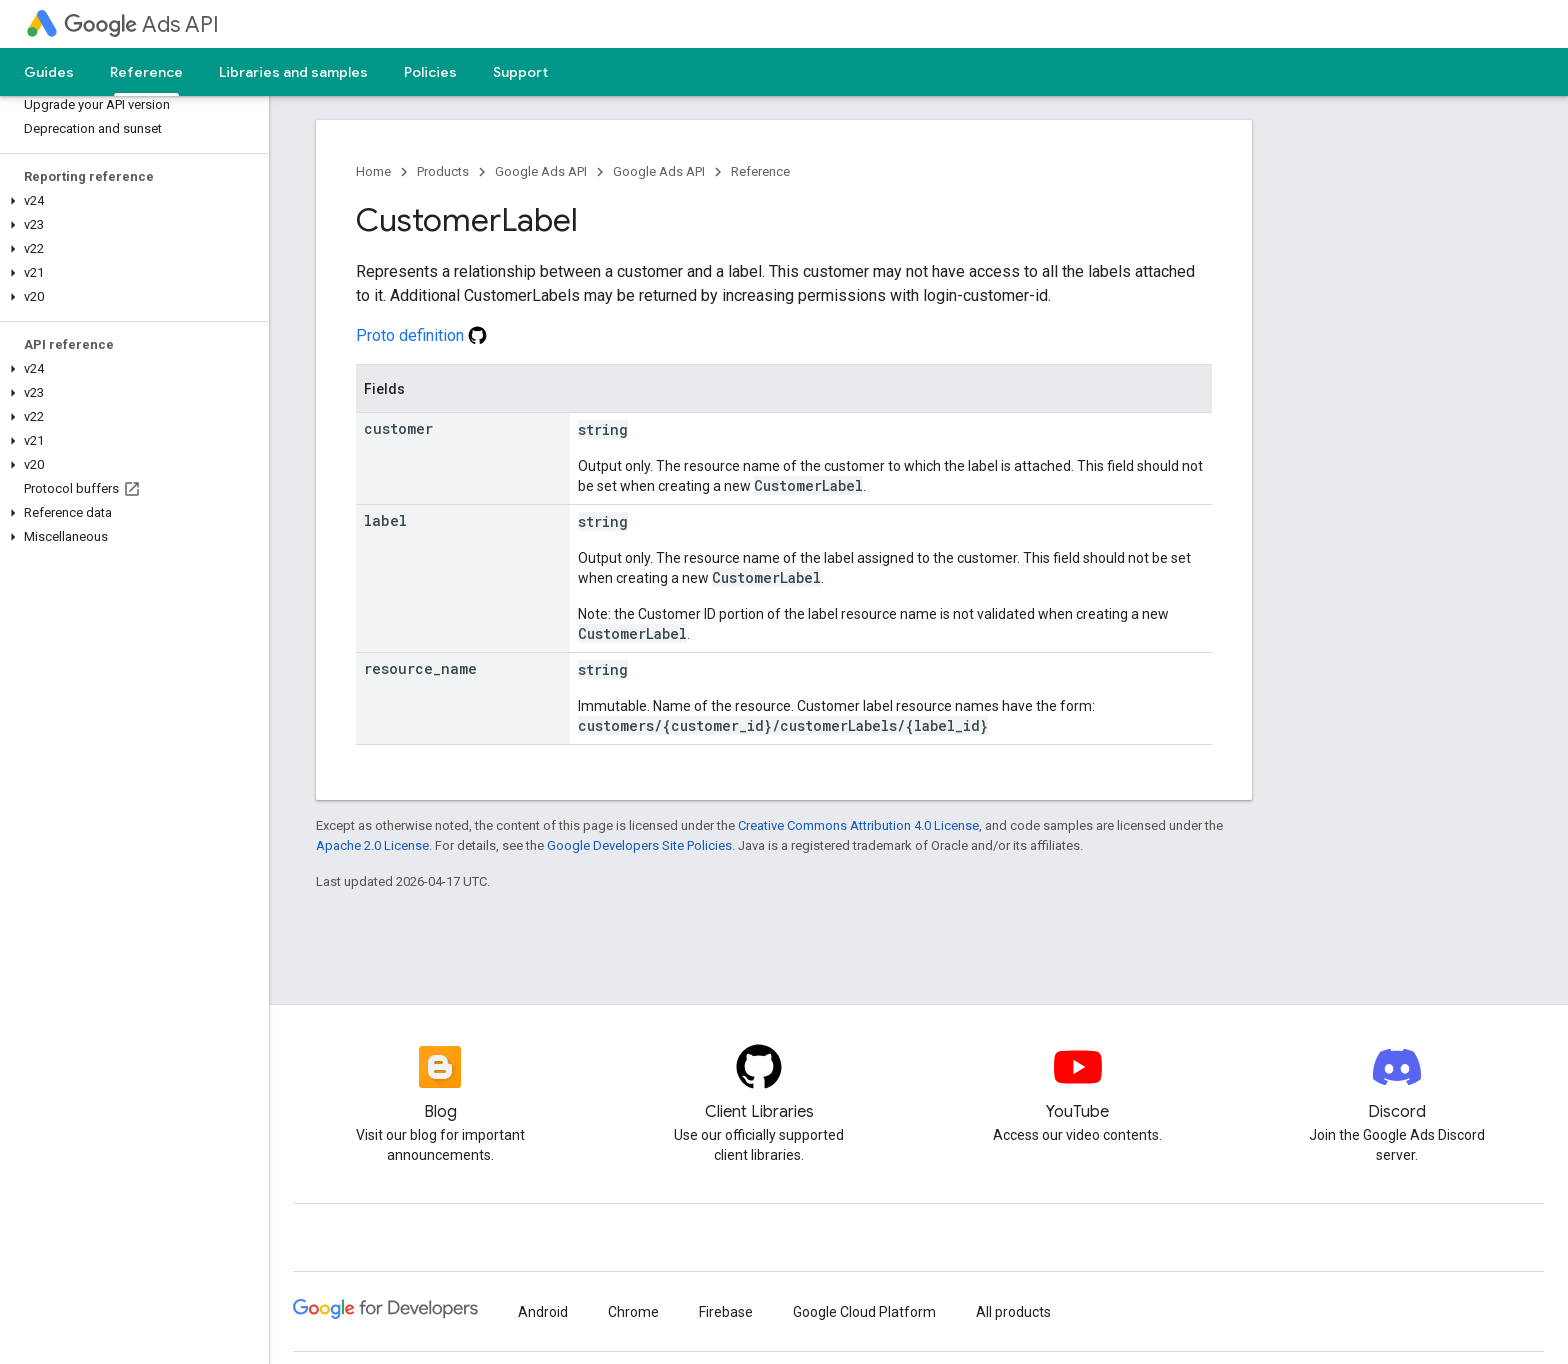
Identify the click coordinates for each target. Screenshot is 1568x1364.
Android (543, 1312)
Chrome (633, 1312)
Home (373, 171)
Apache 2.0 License (372, 845)
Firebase (726, 1312)
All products (1013, 1312)
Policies (430, 72)
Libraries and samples (293, 72)
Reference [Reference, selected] (146, 72)
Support (520, 72)
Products (443, 171)
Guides (49, 72)
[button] (130, 201)
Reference (760, 171)
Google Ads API (541, 171)
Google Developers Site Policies (639, 845)
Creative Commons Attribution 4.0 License (858, 825)
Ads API (141, 24)
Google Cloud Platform (864, 1312)
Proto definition (421, 335)
